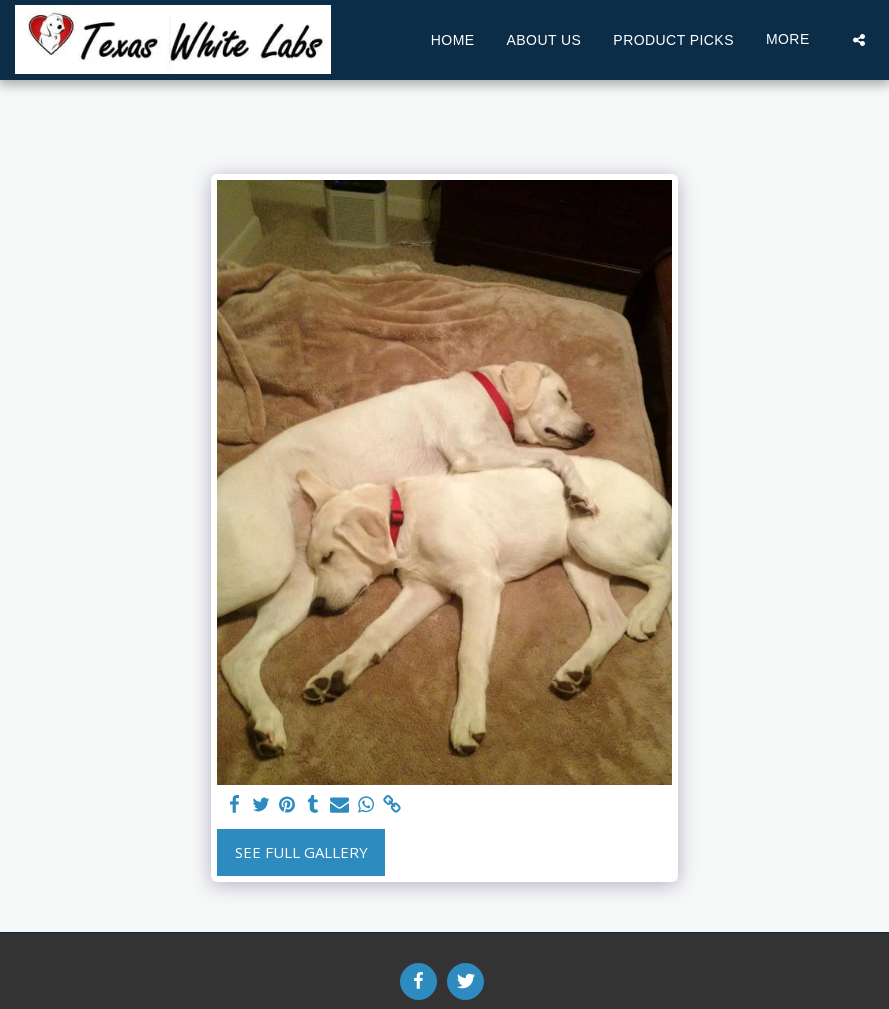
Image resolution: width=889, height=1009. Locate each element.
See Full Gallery (301, 852)
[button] (859, 40)
